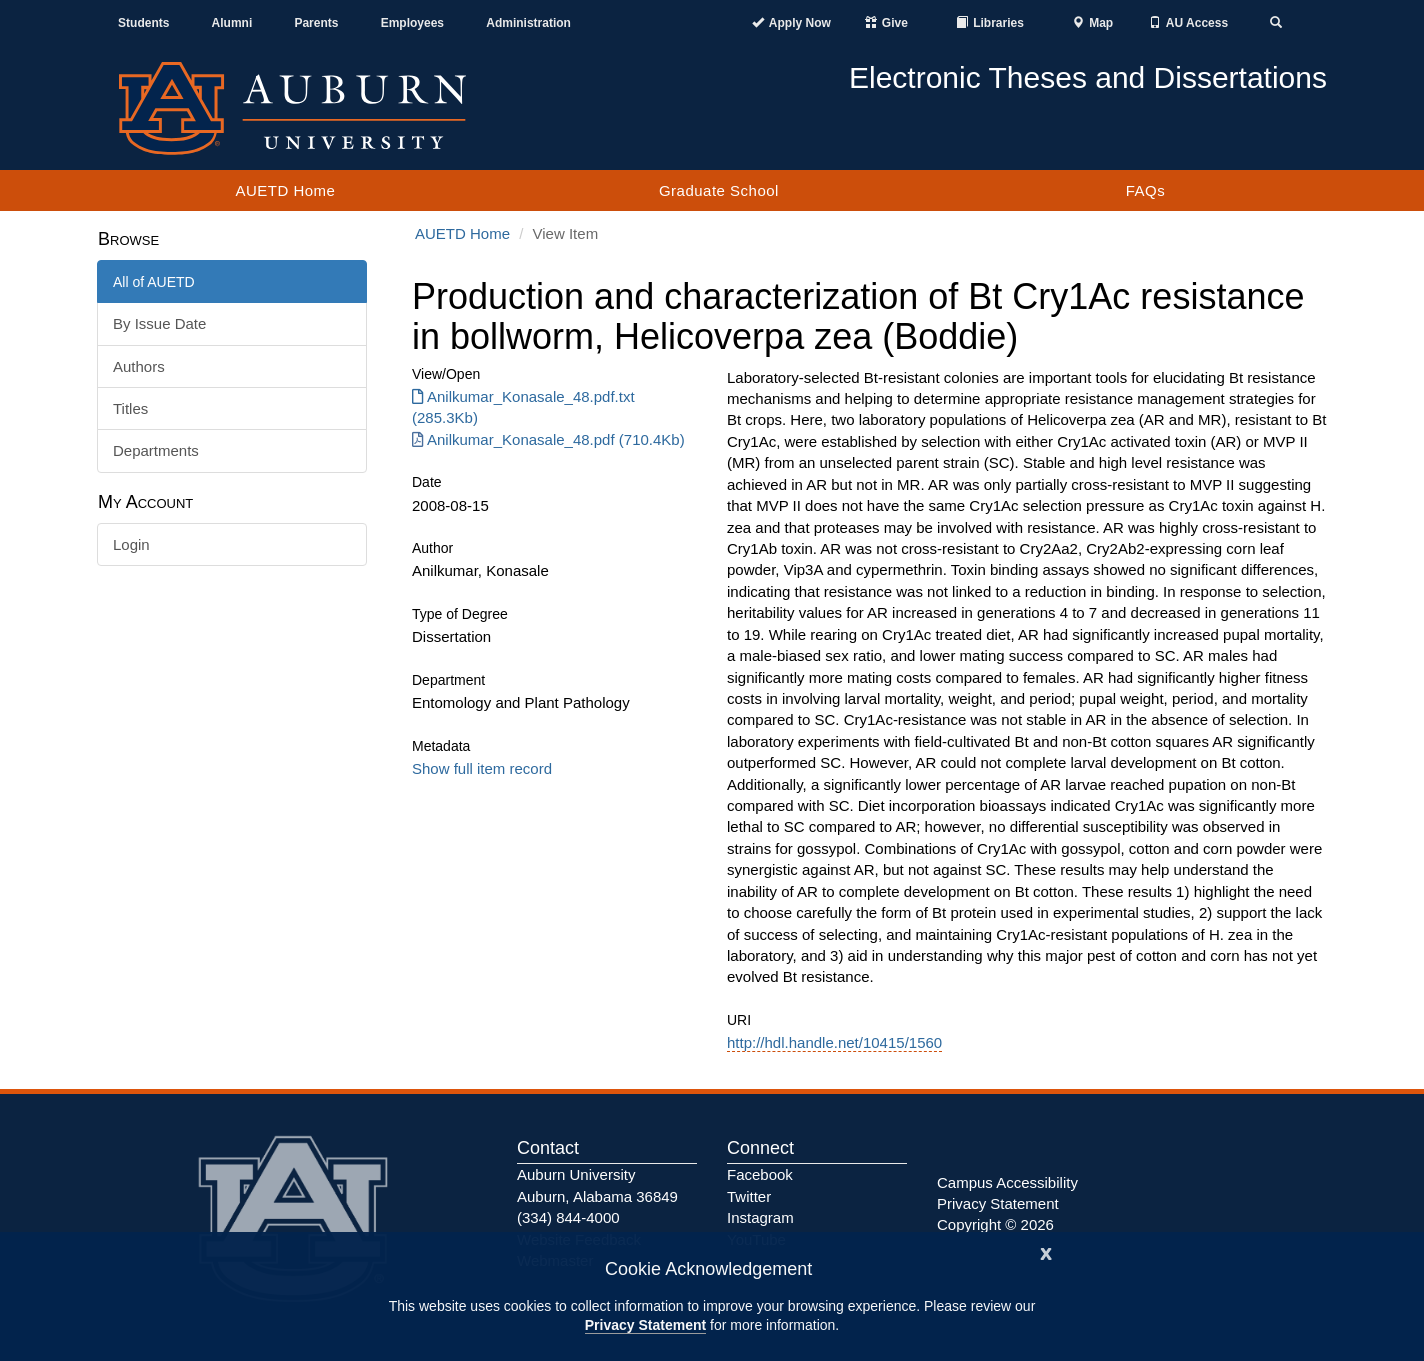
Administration (528, 23)
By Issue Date (159, 323)
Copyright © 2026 (995, 1224)
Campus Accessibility (1007, 1182)
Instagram (760, 1217)
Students (143, 23)
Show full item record (482, 768)
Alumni (232, 23)
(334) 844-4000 (568, 1217)
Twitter (749, 1196)
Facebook (760, 1174)
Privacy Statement (645, 1325)
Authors (139, 366)
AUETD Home (285, 190)
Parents (316, 23)
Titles (130, 408)
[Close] (1046, 1251)
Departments (156, 450)
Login (131, 544)
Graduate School (719, 190)
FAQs (1146, 190)
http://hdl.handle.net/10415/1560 (834, 1042)
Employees (412, 23)
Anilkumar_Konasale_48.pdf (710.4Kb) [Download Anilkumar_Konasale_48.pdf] (548, 439)
